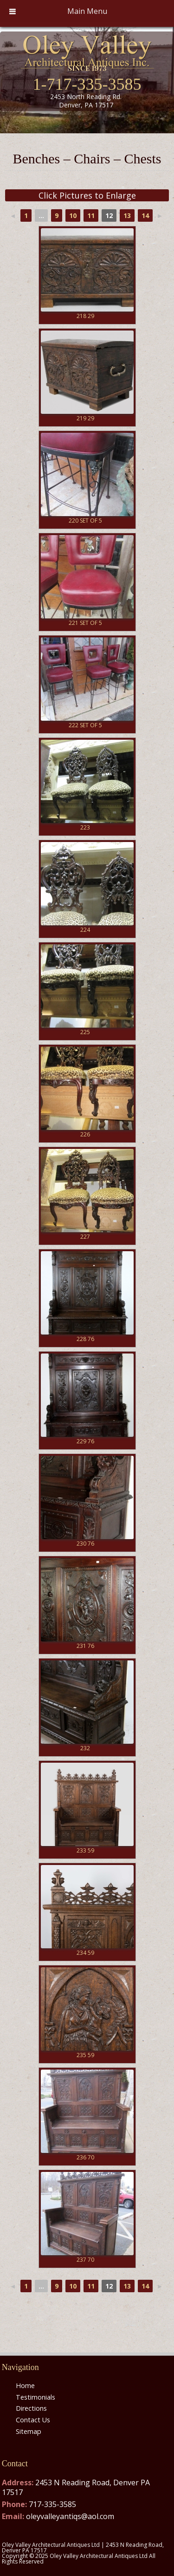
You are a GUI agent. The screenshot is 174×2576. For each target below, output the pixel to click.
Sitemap (28, 2431)
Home (25, 2385)
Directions (31, 2408)
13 (127, 215)
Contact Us (33, 2419)
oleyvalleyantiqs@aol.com (70, 2516)
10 (73, 215)
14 (145, 215)
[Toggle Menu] (12, 11)
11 (91, 215)
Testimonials (35, 2397)
